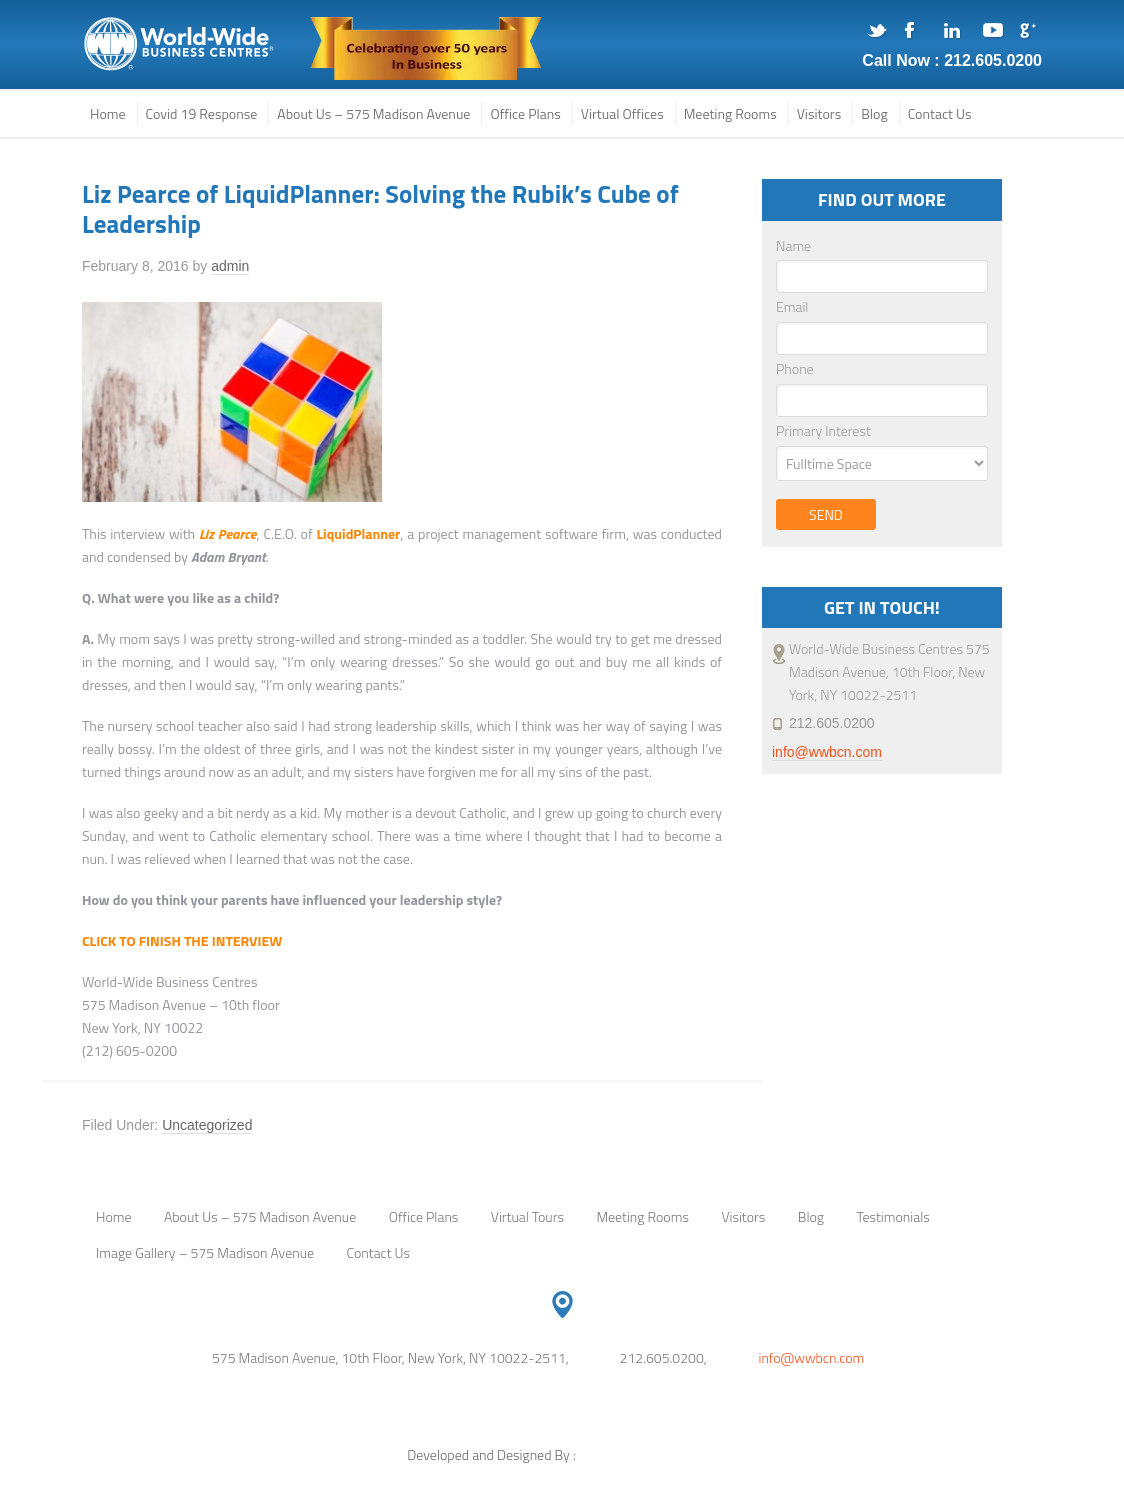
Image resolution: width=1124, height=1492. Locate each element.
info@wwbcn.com (827, 752)
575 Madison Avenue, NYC (179, 44)
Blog (811, 1216)
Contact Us (379, 1252)
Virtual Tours (527, 1216)
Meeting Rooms (642, 1216)
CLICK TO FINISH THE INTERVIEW (182, 940)
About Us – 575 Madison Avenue (260, 1216)
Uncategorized (207, 1125)
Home (114, 1216)
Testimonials (892, 1216)
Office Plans (424, 1216)
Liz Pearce (228, 533)
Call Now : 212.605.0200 (952, 60)
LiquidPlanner (358, 533)
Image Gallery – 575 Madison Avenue (205, 1252)
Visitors (743, 1216)
